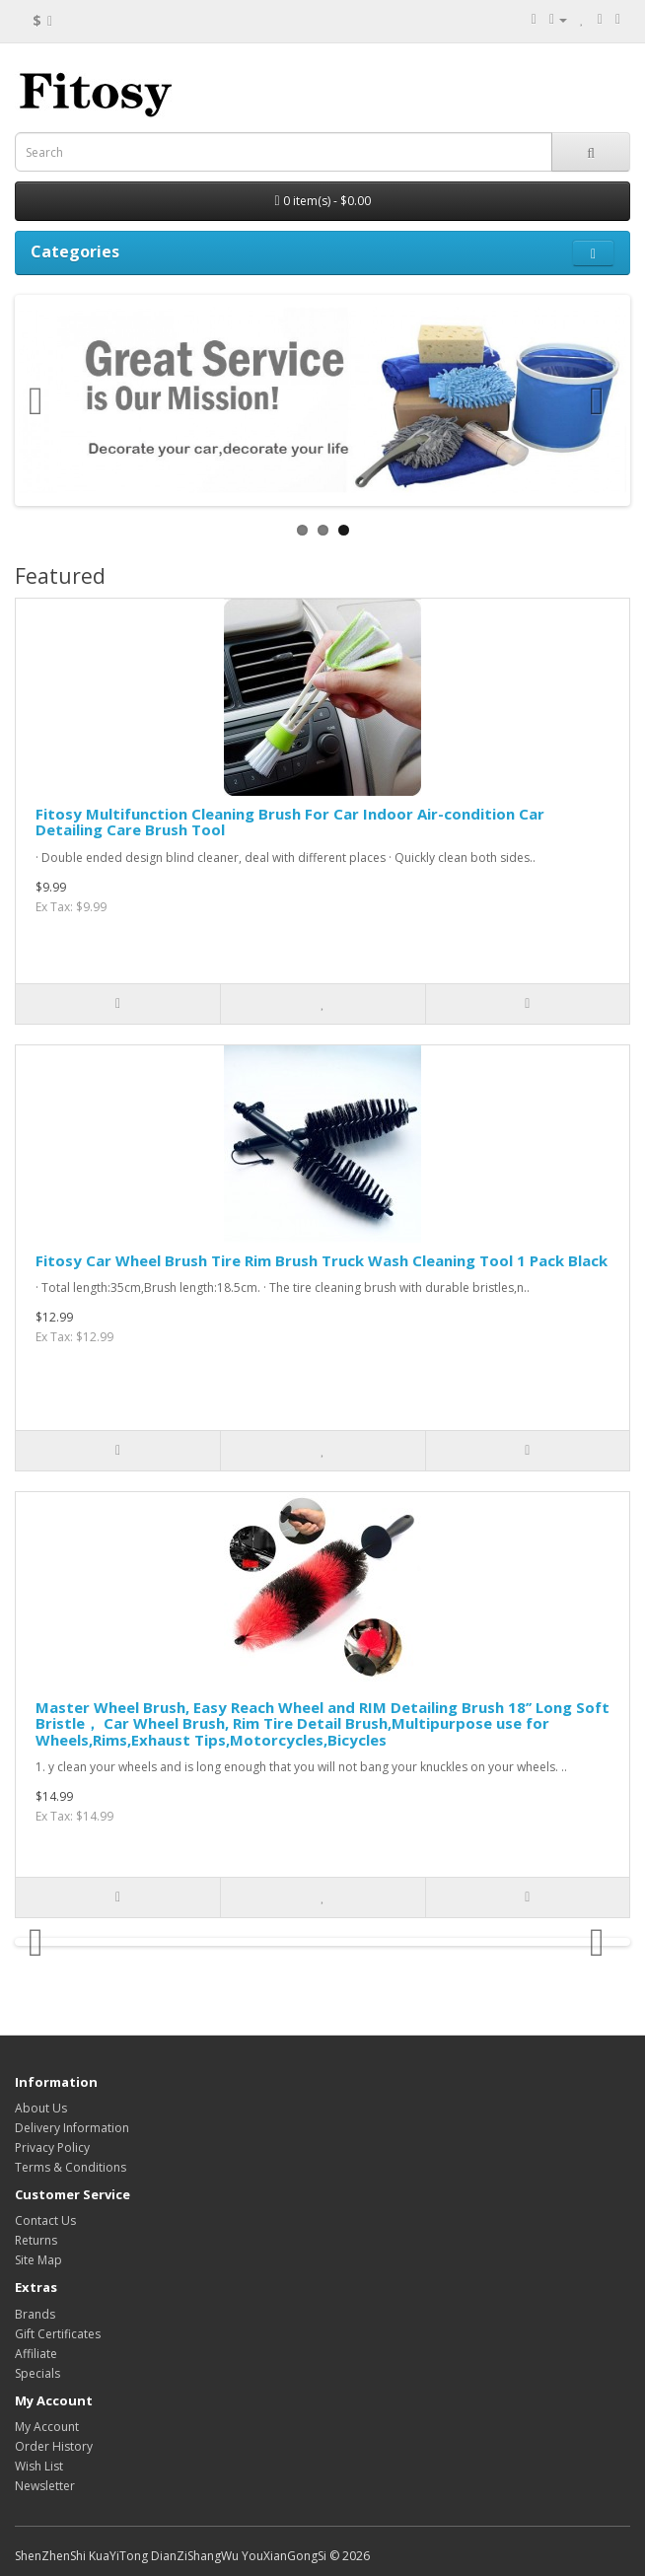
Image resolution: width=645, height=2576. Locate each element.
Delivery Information (72, 2127)
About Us (41, 2108)
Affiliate (36, 2353)
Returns (36, 2240)
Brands (35, 2314)
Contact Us (45, 2220)
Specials (37, 2373)
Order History (54, 2446)
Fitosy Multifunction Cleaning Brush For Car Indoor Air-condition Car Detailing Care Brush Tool (290, 822)
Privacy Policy (52, 2147)
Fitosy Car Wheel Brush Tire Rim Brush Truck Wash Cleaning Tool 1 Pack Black (322, 1260)
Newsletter (45, 2485)
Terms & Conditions (70, 2167)
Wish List (39, 2466)
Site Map (38, 2260)
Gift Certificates (58, 2334)
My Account (47, 2426)
